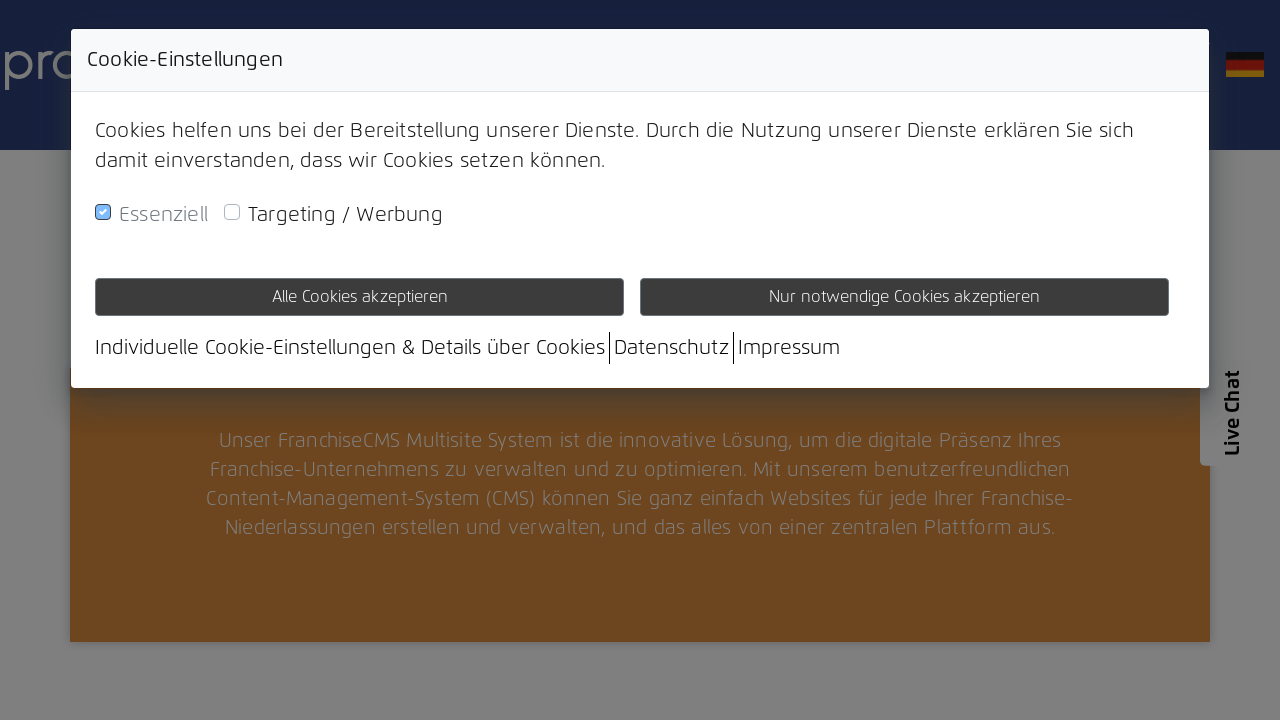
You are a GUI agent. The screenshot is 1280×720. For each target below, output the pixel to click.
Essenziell (163, 215)
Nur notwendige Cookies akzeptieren (904, 297)
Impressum (789, 348)
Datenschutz (671, 348)
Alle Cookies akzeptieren (360, 297)
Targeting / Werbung (345, 215)
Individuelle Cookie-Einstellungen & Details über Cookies (350, 348)
